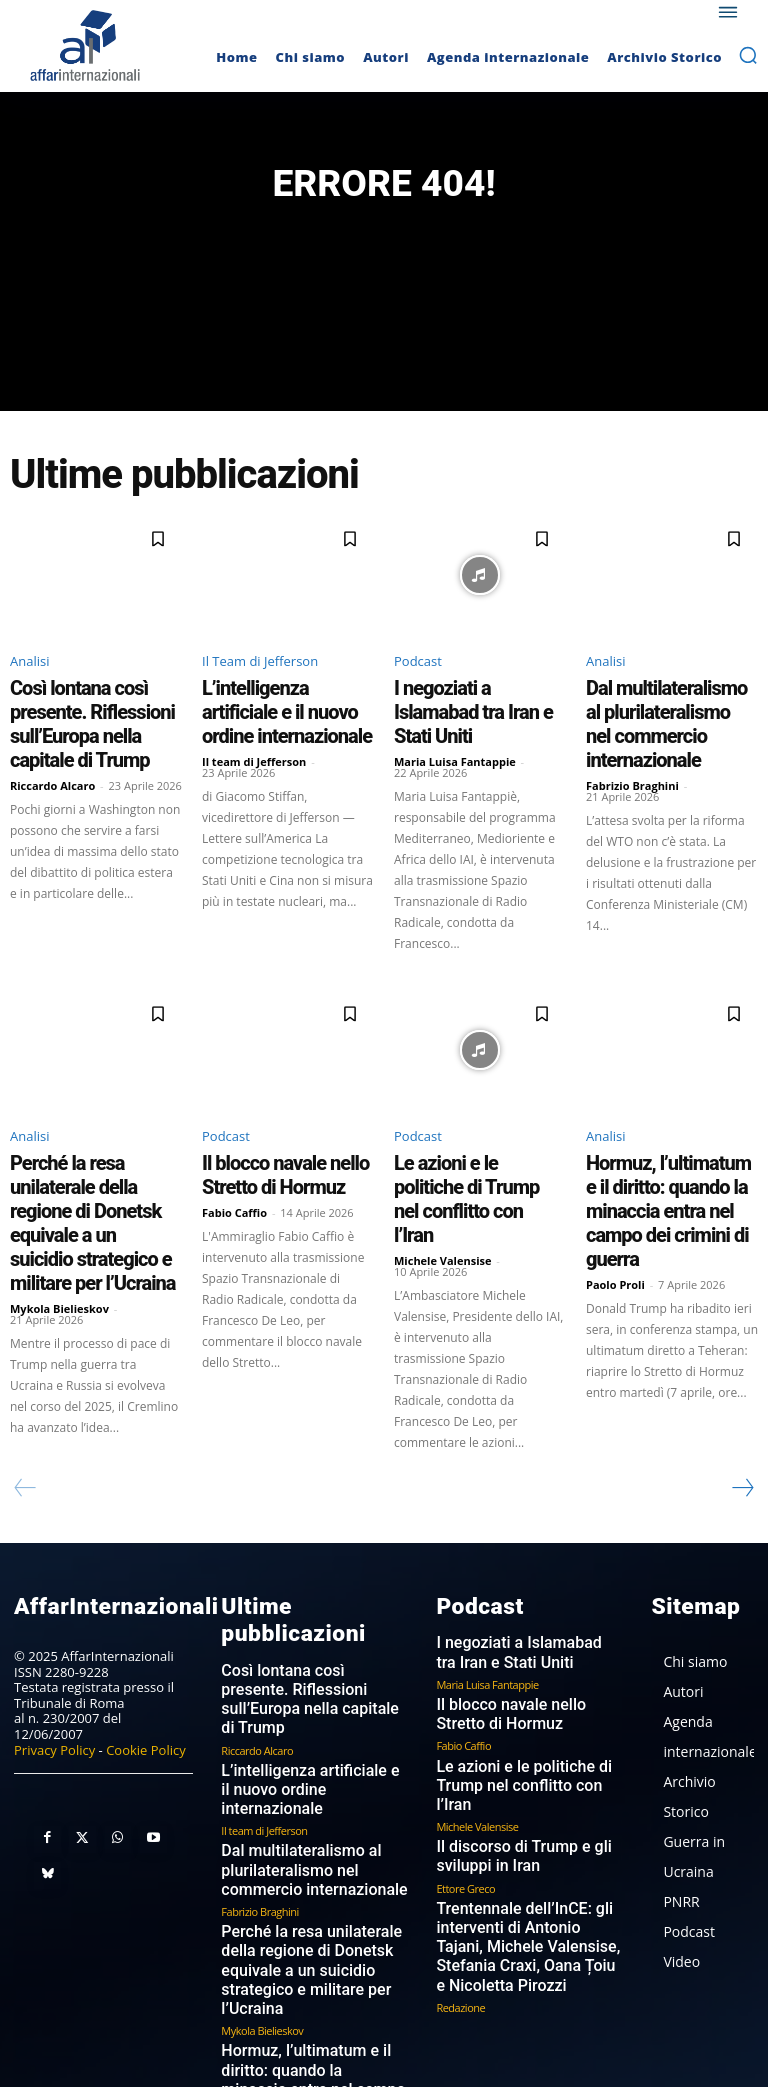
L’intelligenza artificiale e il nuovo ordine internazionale (282, 702)
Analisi (29, 670)
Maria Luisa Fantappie (455, 733)
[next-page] (742, 1401)
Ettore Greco (465, 1761)
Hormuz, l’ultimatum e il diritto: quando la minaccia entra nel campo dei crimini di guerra (671, 1160)
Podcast (418, 670)
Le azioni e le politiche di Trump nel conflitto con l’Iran (476, 1142)
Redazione (460, 1865)
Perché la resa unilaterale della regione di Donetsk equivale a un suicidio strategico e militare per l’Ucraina (83, 1169)
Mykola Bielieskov (59, 1227)
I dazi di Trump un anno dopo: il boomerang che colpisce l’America (312, 1957)
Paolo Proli (615, 1209)
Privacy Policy (54, 1659)
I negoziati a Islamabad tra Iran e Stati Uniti (469, 702)
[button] (748, 55)
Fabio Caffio (234, 1173)
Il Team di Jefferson (260, 670)
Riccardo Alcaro (52, 751)
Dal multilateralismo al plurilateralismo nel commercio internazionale (662, 711)
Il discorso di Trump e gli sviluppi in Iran (507, 1733)
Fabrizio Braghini (632, 751)
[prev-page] (25, 1401)
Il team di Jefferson (254, 733)
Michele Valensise (443, 1173)
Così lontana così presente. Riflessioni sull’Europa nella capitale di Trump (89, 711)
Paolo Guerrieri (256, 1993)
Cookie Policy (146, 1659)
